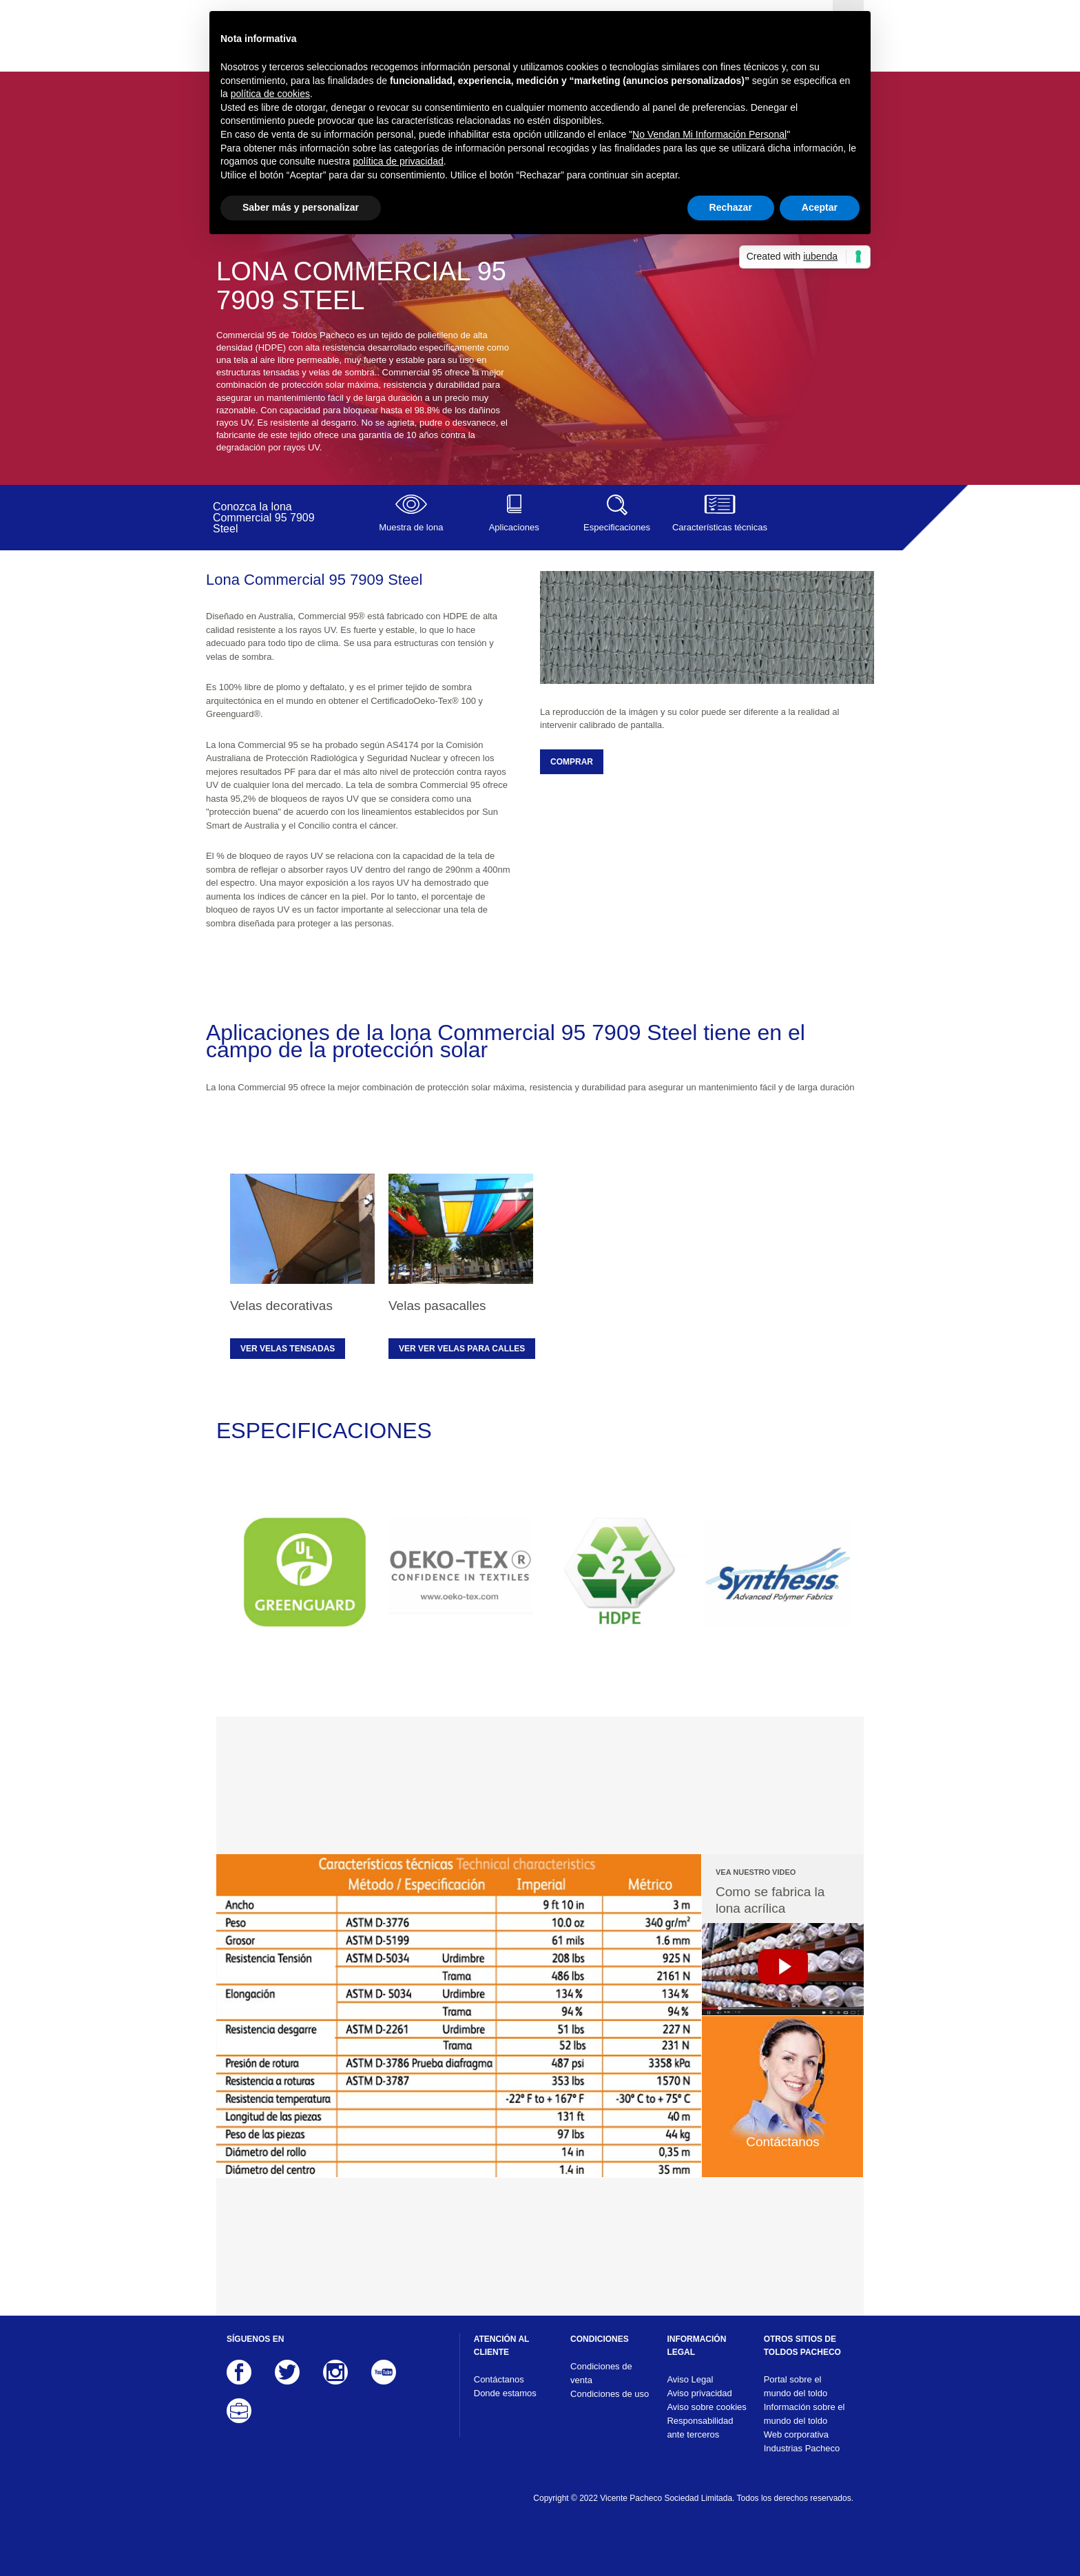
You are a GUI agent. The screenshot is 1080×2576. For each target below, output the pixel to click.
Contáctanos (499, 2379)
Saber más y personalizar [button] (300, 207)
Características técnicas (719, 513)
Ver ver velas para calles (462, 1348)
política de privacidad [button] (398, 161)
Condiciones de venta (601, 2373)
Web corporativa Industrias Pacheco (802, 2441)
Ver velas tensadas (287, 1348)
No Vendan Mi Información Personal (709, 134)
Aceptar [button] (820, 207)
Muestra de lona (411, 513)
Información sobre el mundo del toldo (804, 2414)
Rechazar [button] (730, 207)
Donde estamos (505, 2393)
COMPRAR (571, 762)
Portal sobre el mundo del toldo (796, 2386)
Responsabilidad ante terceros (700, 2428)
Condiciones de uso (609, 2394)
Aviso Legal (690, 2379)
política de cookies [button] (270, 93)
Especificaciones (616, 513)
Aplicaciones (513, 513)
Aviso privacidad (699, 2393)
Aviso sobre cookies (706, 2407)
